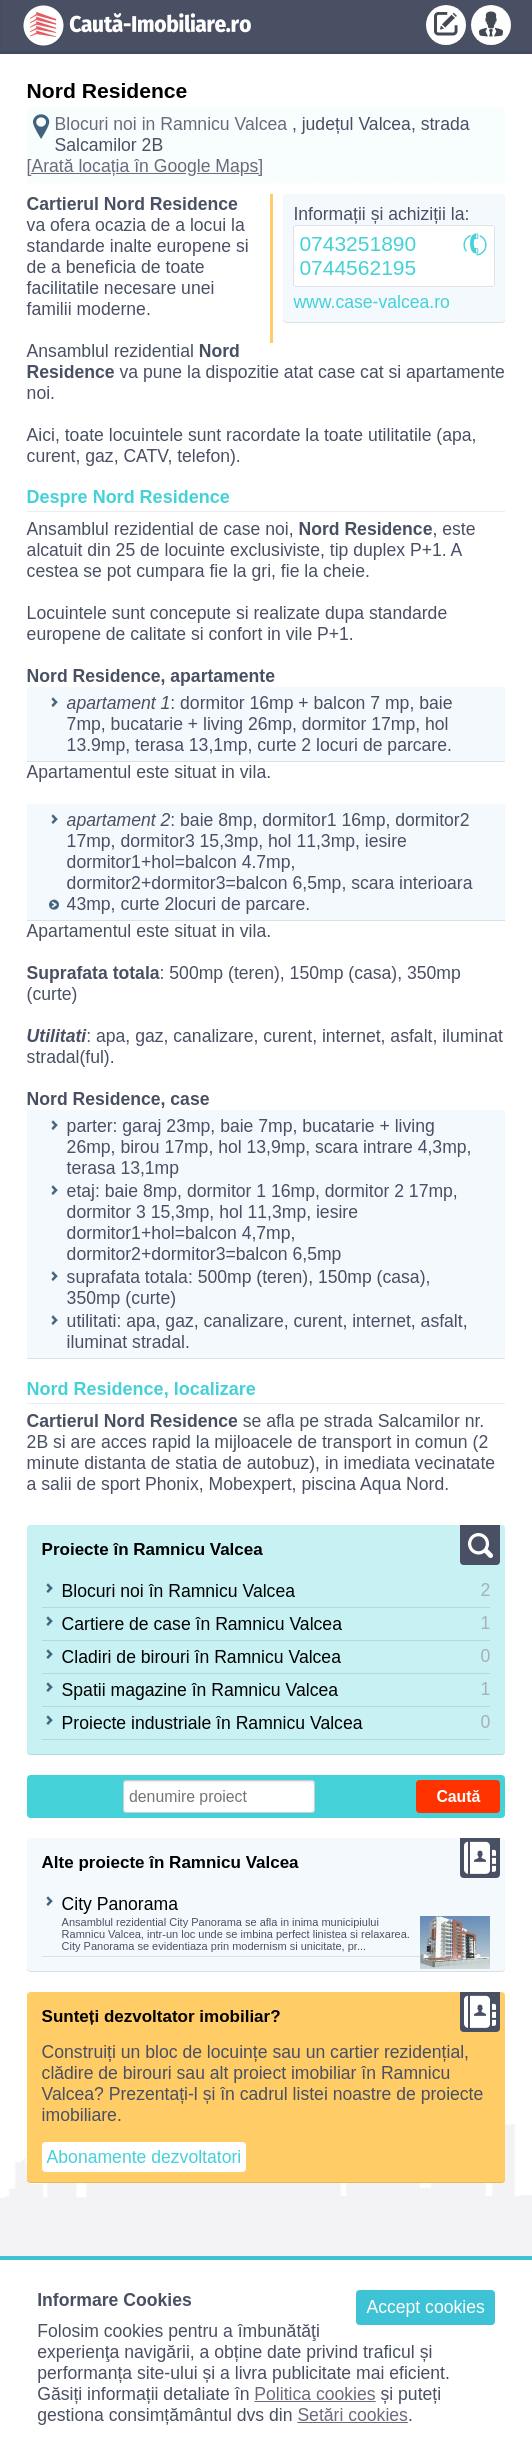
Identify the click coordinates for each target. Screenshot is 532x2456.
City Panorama (120, 1904)
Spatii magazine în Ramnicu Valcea (200, 1690)
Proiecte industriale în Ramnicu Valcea (212, 1723)
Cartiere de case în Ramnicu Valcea (202, 1624)
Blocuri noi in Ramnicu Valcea (171, 124)
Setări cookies (352, 2415)
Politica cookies (314, 2394)
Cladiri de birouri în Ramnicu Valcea (201, 1657)
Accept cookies (425, 2307)
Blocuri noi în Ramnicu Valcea (178, 1591)
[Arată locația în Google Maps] (145, 166)
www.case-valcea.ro (371, 302)
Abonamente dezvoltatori (144, 2157)
